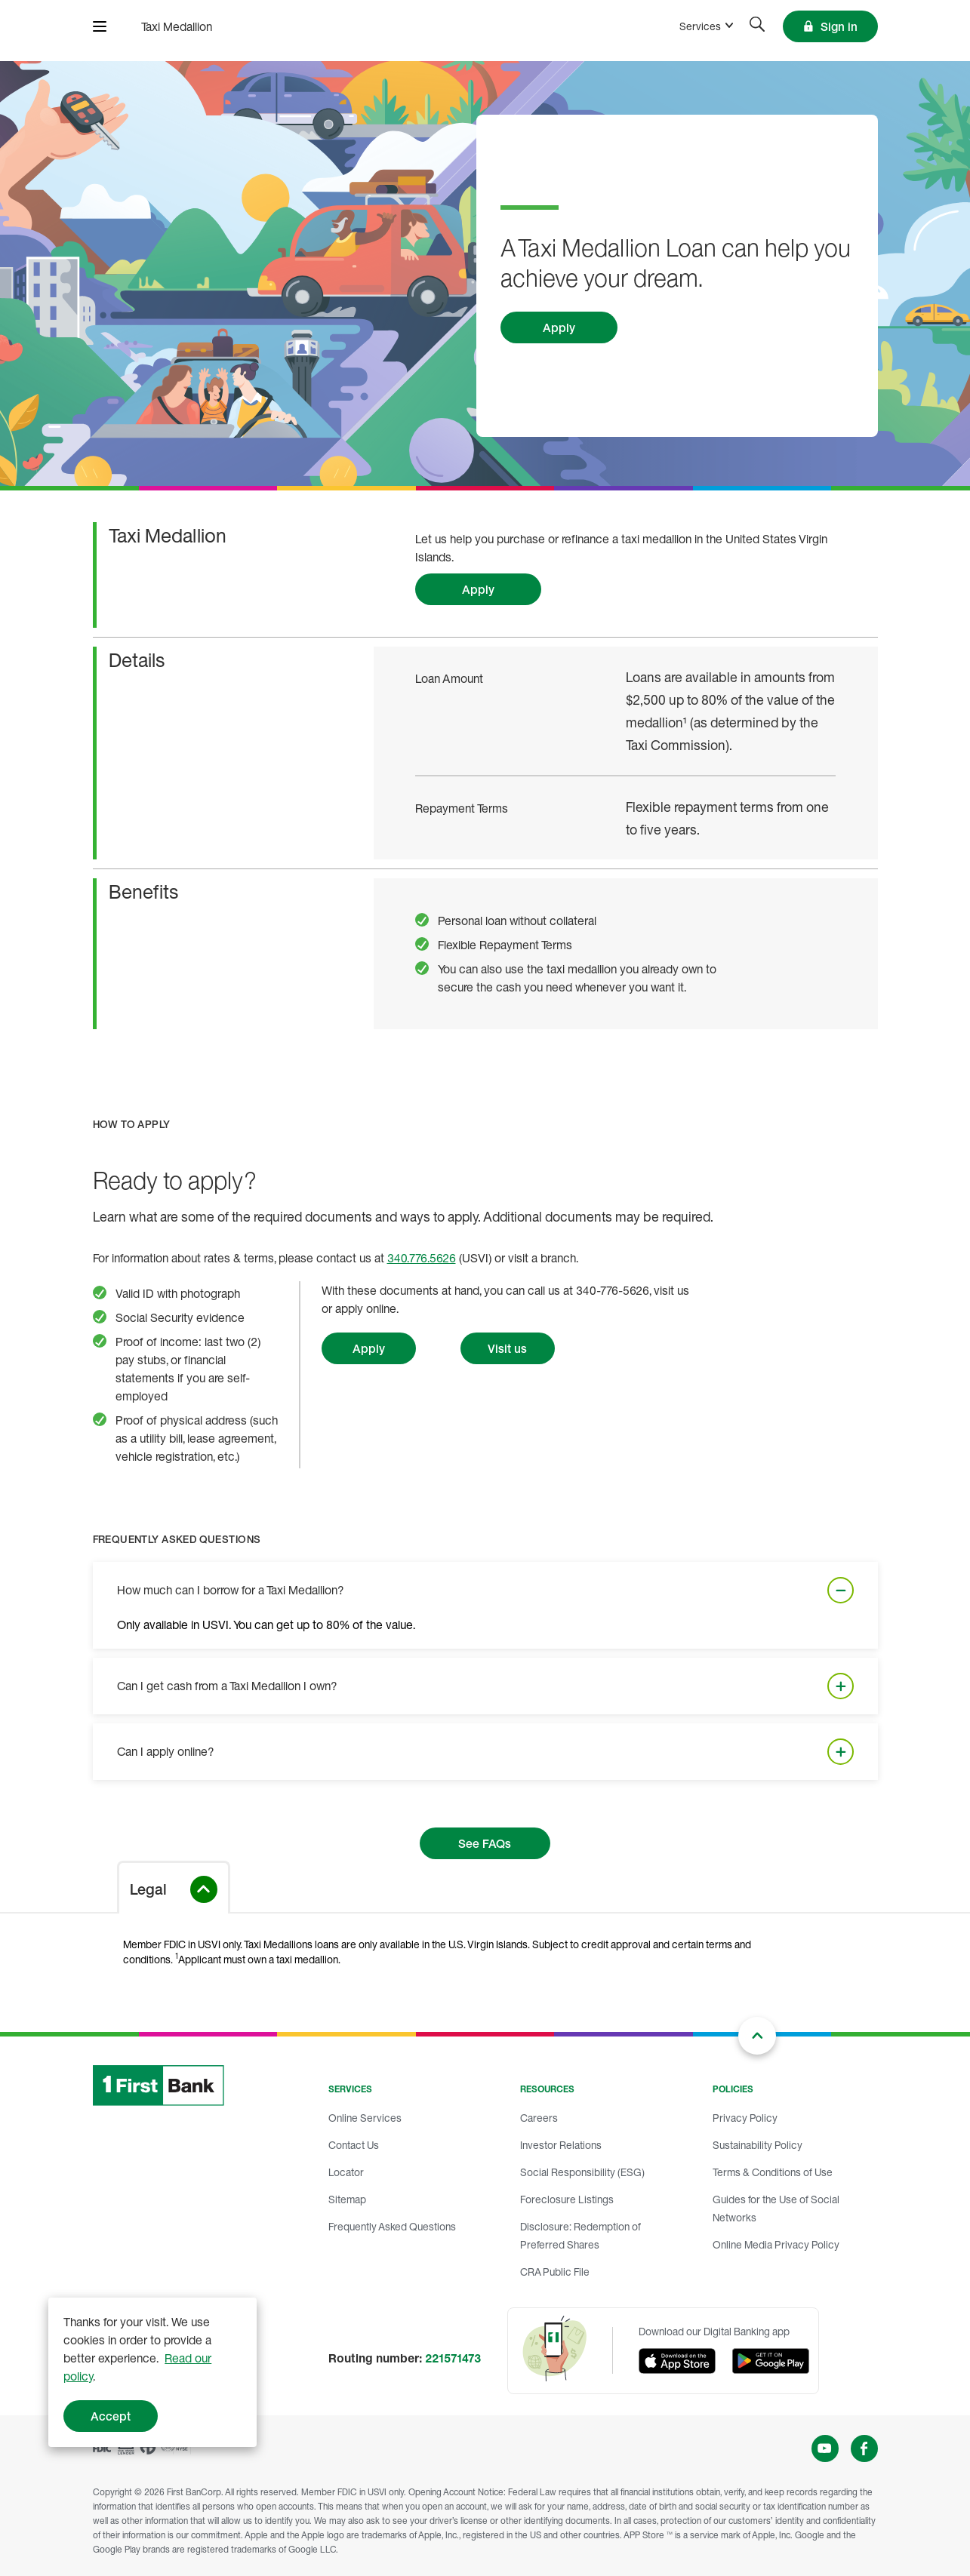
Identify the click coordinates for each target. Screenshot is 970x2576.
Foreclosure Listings (567, 2199)
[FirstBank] (176, 26)
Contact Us (353, 2144)
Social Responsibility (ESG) (582, 2172)
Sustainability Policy (757, 2144)
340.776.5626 (421, 1257)
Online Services (365, 2117)
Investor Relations (561, 2144)
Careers (539, 2117)
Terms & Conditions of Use (773, 2172)
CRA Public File (555, 2271)
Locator (346, 2172)
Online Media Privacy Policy (776, 2244)
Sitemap (347, 2199)
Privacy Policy (745, 2117)
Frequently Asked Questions (392, 2226)
